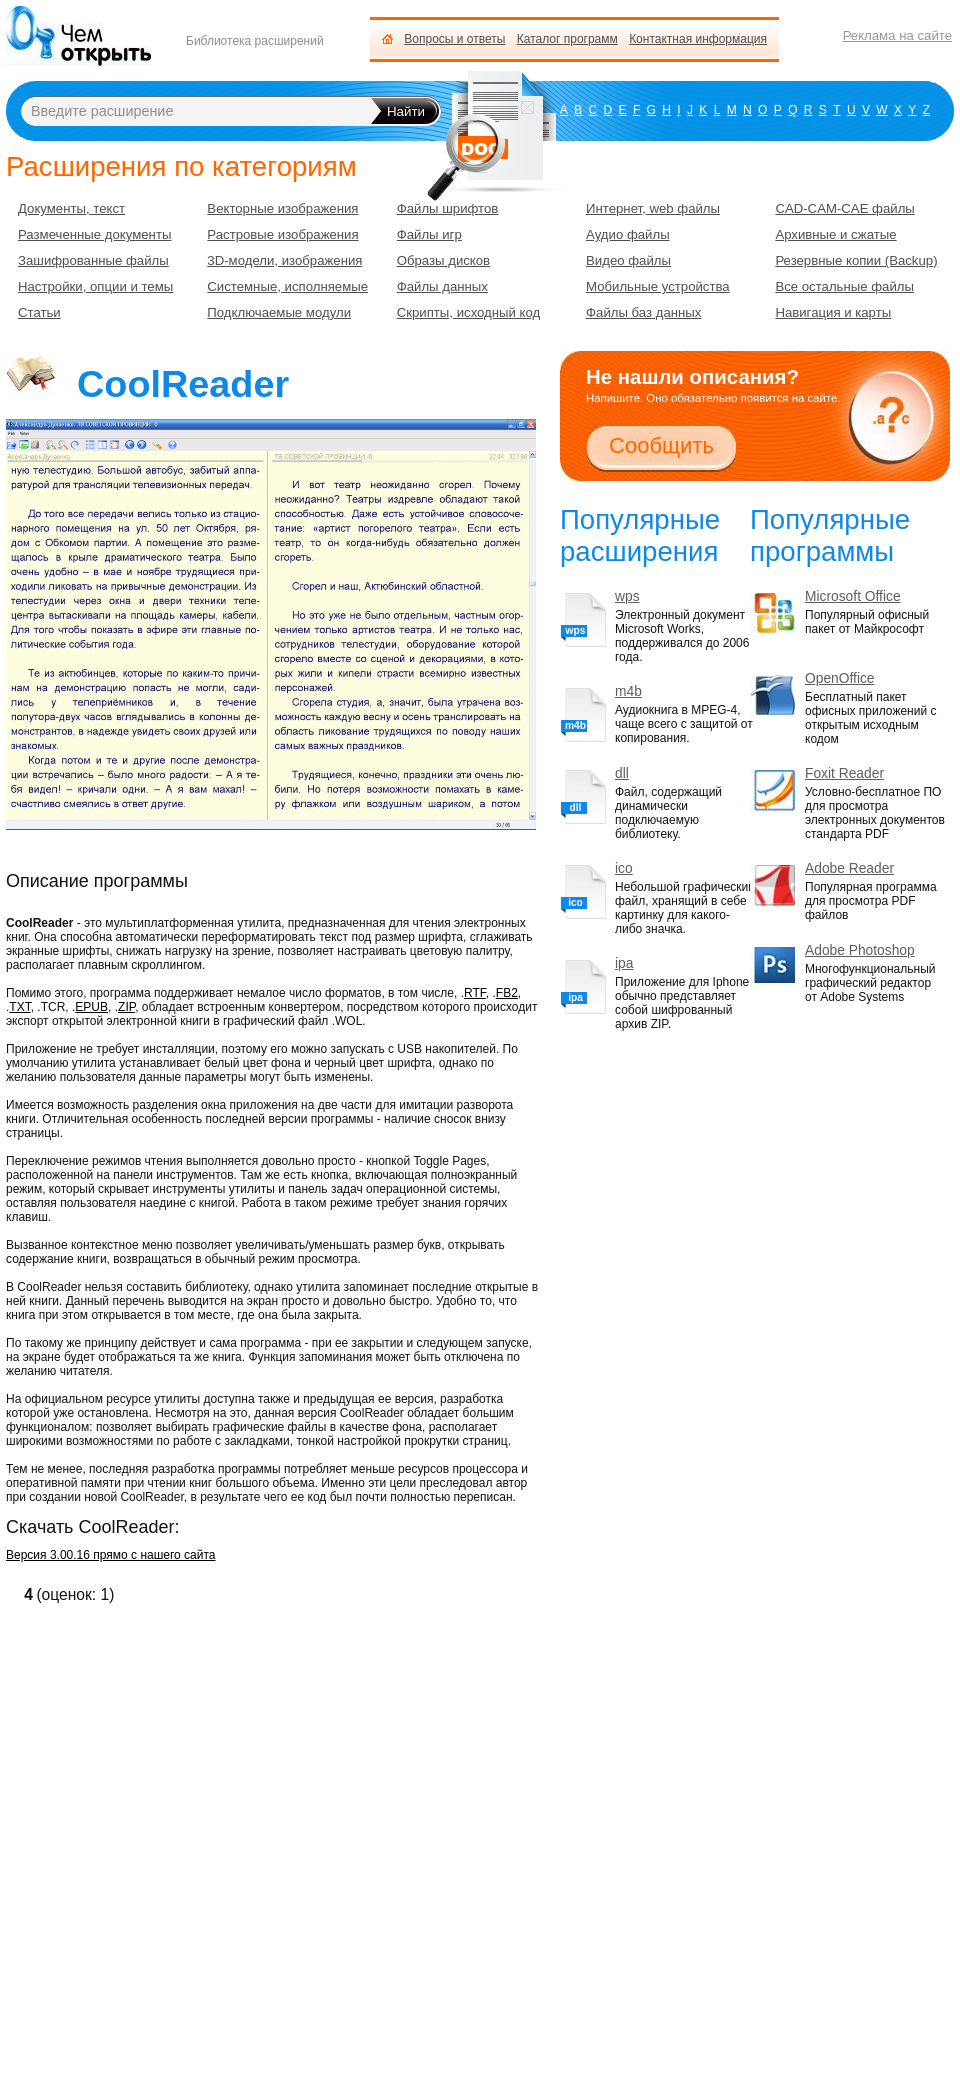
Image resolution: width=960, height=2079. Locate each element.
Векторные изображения (282, 208)
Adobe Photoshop (860, 950)
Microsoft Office (853, 596)
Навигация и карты (833, 312)
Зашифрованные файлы (93, 260)
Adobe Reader (849, 868)
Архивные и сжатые (835, 234)
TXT (19, 1007)
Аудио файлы (628, 234)
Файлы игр (429, 234)
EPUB (91, 1007)
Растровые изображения (282, 234)
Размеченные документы (94, 234)
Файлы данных (442, 286)
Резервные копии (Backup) (856, 260)
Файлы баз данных (643, 312)
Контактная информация (698, 39)
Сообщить (661, 445)
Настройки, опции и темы (95, 286)
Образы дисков (443, 260)
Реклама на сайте (897, 35)
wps (627, 596)
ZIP (126, 1007)
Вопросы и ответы (454, 39)
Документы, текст (71, 208)
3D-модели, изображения (284, 260)
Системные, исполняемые (287, 286)
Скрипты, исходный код (469, 312)
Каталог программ (567, 39)
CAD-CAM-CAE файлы (844, 208)
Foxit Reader (844, 773)
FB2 (507, 993)
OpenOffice (840, 678)
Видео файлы (628, 260)
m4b (628, 691)
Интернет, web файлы (653, 208)
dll (622, 773)
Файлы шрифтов (448, 208)
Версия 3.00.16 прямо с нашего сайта (111, 1555)
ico (624, 868)
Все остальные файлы (844, 286)
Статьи (39, 312)
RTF (475, 993)
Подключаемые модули (279, 312)
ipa (624, 963)
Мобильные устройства (658, 286)
